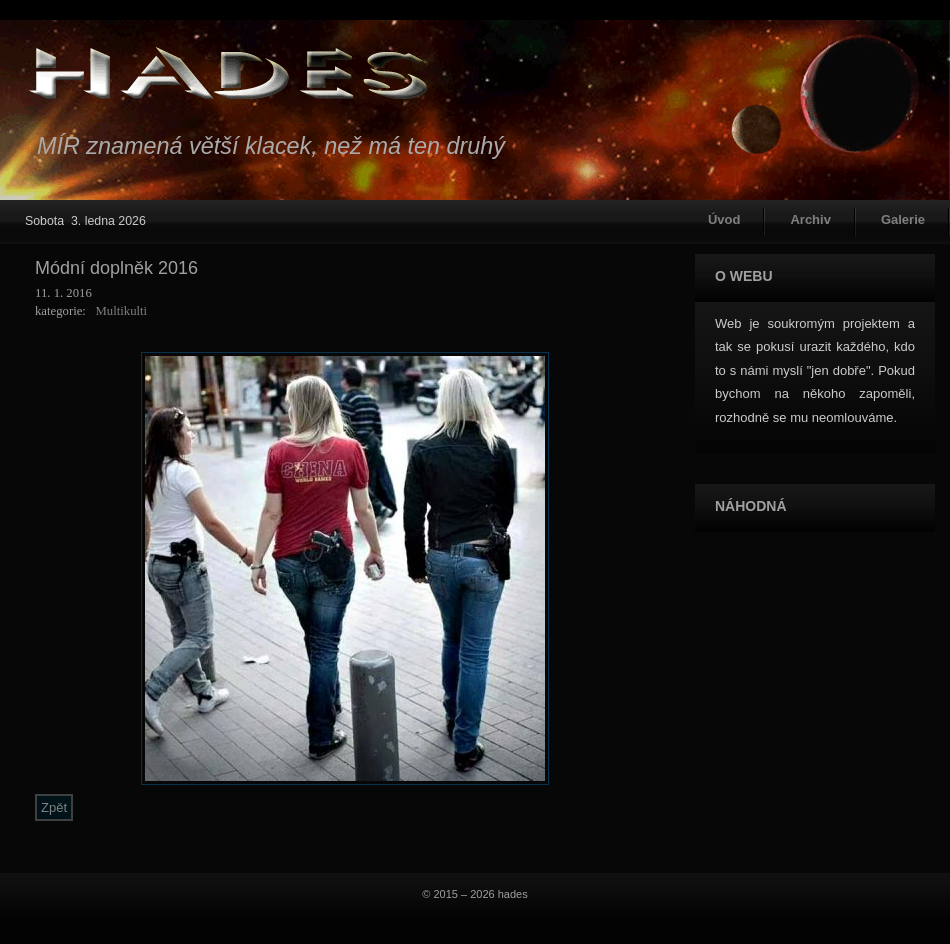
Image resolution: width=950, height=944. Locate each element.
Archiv (810, 219)
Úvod (724, 219)
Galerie (903, 219)
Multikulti (121, 311)
